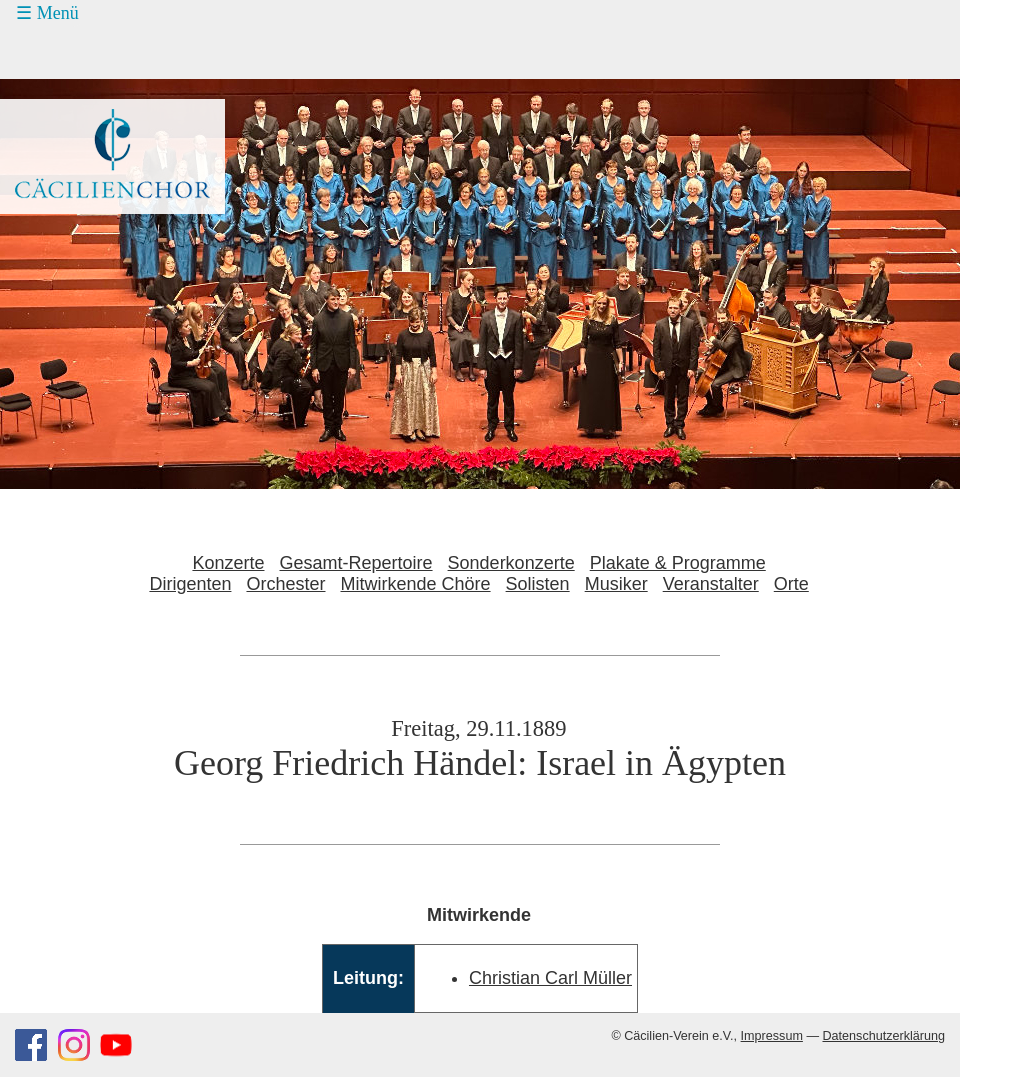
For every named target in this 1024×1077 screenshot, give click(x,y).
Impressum (772, 1036)
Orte (791, 584)
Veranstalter (711, 584)
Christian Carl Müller (550, 978)
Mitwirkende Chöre (416, 584)
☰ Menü (47, 13)
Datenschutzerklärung (883, 1036)
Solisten (538, 584)
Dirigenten (190, 584)
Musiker (616, 584)
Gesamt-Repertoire (356, 563)
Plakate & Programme (678, 563)
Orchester (285, 584)
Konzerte (228, 563)
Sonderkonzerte (511, 563)
